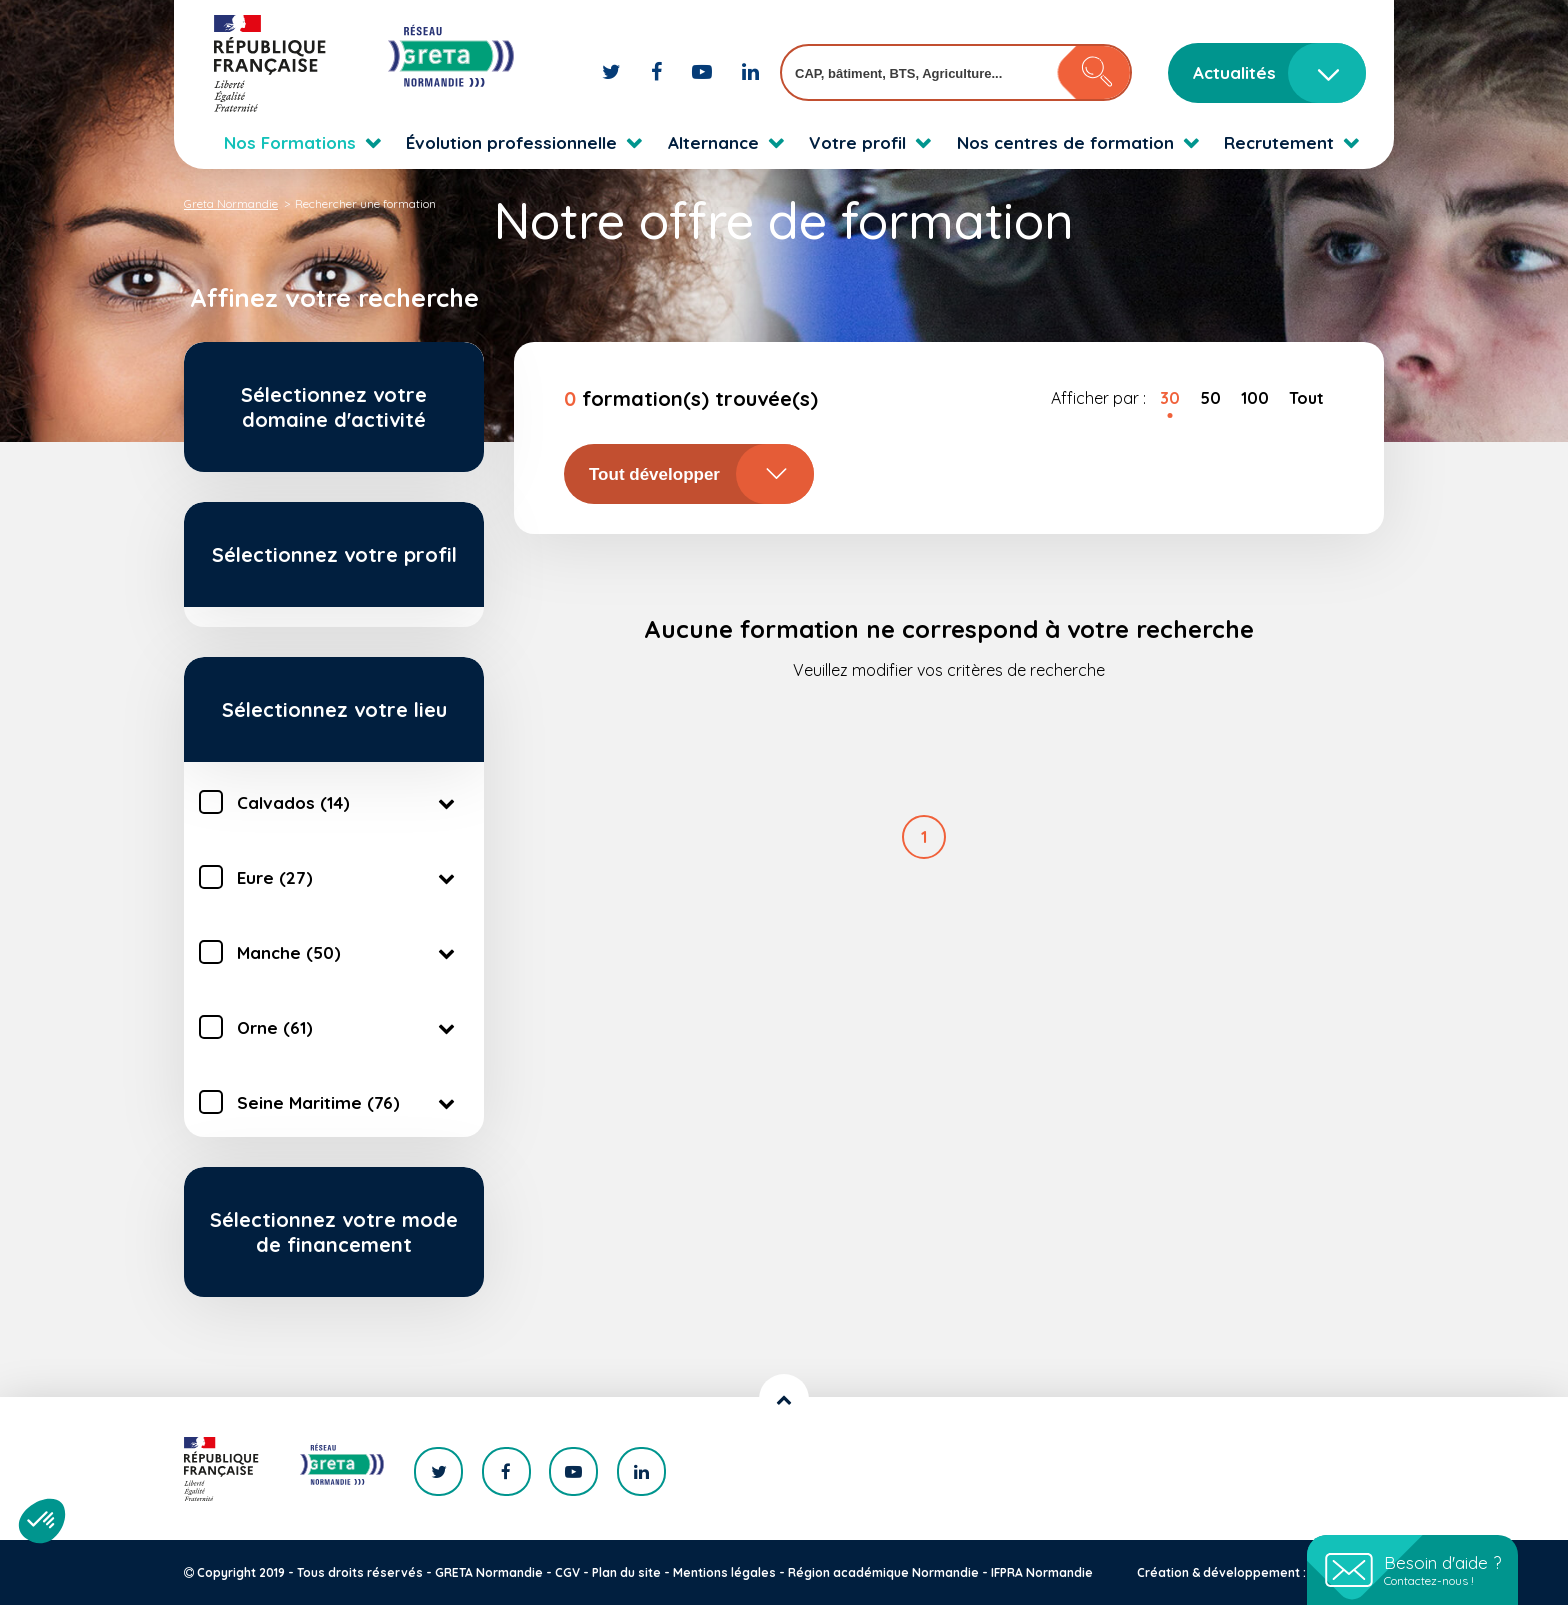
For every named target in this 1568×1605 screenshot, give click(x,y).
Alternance (713, 142)
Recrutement (1279, 142)
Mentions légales (724, 1572)
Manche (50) (349, 952)
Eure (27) (349, 877)
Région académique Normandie (883, 1572)
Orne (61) (349, 1027)
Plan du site (626, 1572)
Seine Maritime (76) (349, 1102)
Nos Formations (290, 142)
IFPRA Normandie (1042, 1572)
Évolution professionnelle (511, 142)
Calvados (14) (349, 802)
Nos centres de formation (1065, 142)
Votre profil (857, 142)
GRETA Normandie (489, 1572)
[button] (42, 1521)
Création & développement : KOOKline (1251, 1572)
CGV (567, 1572)
